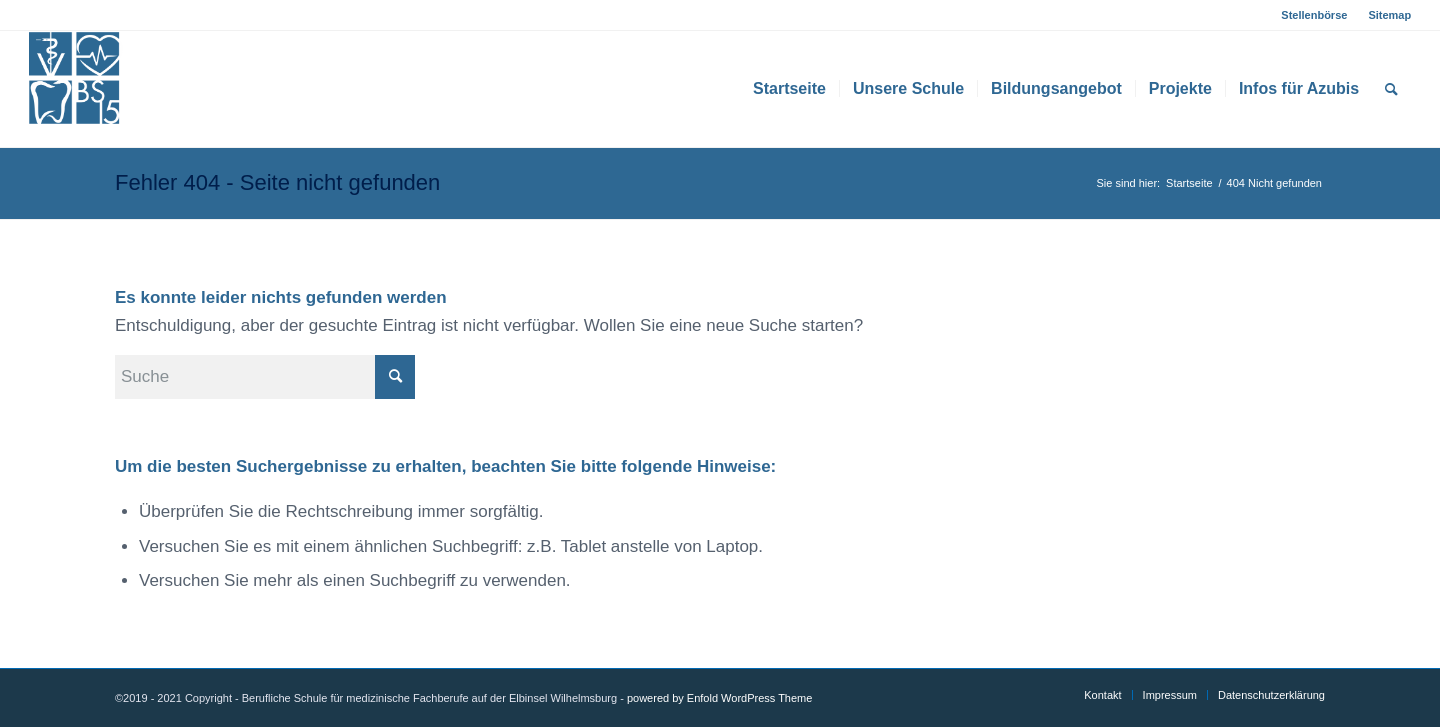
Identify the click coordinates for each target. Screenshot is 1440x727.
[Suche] (1391, 89)
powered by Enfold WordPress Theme (719, 698)
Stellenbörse (1314, 15)
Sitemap (1389, 15)
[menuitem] (1314, 15)
